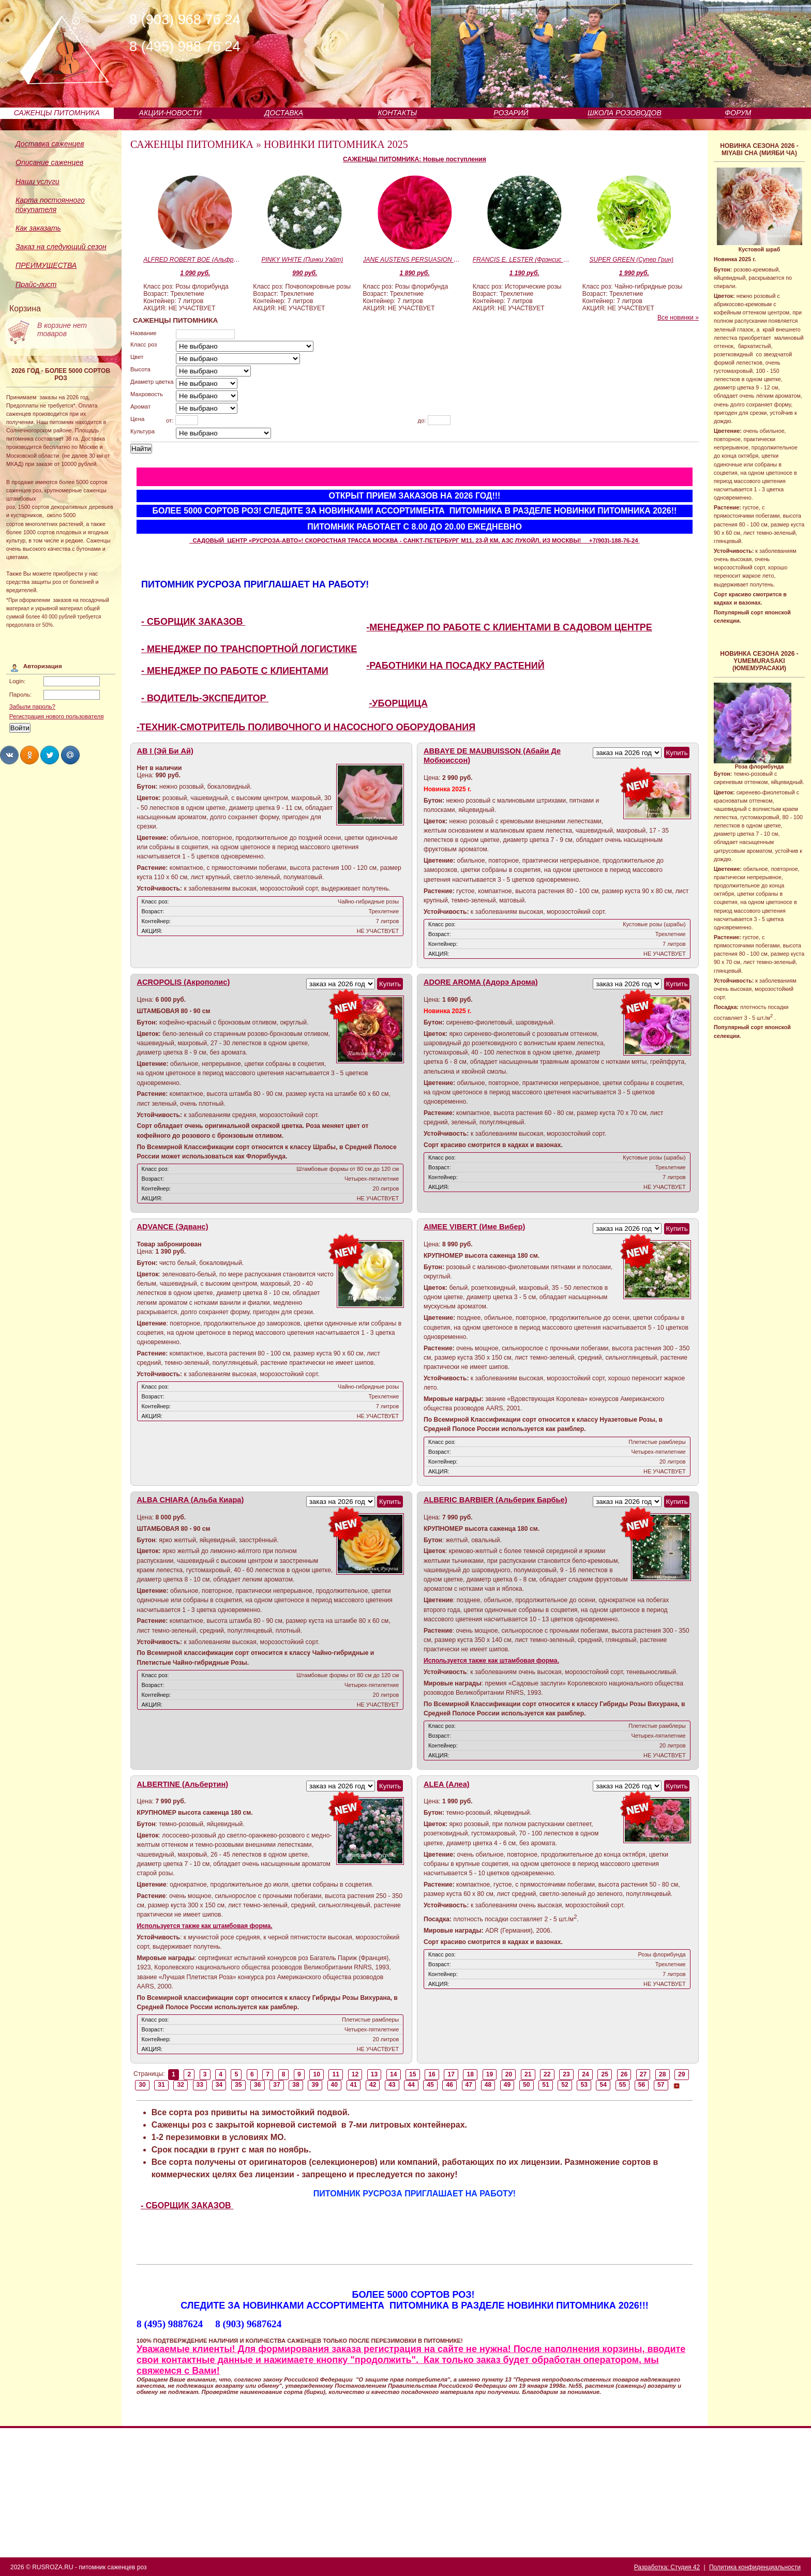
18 (470, 2074)
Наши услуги (37, 181)
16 (431, 2074)
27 (643, 2074)
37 (276, 2084)
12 (355, 2074)
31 (161, 2084)
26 (624, 2074)
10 (316, 2074)
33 (200, 2084)
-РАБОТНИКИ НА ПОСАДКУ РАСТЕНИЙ (455, 665)
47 (469, 2084)
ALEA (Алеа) (447, 1784)
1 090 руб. (195, 273)
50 (526, 2084)
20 (509, 2074)
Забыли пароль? (32, 706)
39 (315, 2084)
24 (585, 2074)
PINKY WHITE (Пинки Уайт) (302, 259)
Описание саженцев (49, 162)
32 (180, 2084)
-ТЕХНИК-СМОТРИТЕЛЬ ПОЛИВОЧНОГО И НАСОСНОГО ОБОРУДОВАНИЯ (306, 727)
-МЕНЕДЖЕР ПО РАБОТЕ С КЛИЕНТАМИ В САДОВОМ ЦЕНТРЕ (509, 627)
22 (547, 2074)
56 (641, 2084)
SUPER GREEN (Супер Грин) (632, 259)
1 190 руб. (524, 273)
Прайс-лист (36, 284)
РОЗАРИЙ (510, 113)
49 (507, 2084)
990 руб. (304, 273)
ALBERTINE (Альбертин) (183, 1784)
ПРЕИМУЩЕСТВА (46, 265)
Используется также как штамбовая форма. (491, 1660)
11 (336, 2074)
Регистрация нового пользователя (56, 716)
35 (238, 2084)
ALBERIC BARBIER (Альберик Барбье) (495, 1500)
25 (605, 2074)
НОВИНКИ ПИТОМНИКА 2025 (336, 144)
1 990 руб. (634, 273)
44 (411, 2084)
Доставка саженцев (50, 144)
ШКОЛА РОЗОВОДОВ (625, 113)
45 (430, 2084)
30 (142, 2084)
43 (392, 2084)
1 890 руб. (415, 273)
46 (449, 2084)
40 (334, 2084)
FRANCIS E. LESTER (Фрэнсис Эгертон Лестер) (522, 259)
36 (257, 2084)
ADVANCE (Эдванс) (172, 1227)
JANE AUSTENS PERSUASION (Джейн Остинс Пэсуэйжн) (412, 259)
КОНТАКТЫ (397, 113)
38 (295, 2084)
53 (584, 2084)
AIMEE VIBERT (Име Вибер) (474, 1227)
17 (451, 2074)
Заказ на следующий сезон (61, 247)
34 (219, 2084)
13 (374, 2074)
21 (528, 2074)
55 (622, 2084)
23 (566, 2074)
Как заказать (38, 228)
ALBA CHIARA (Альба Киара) (190, 1500)
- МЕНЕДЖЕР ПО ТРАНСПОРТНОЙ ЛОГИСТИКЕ (249, 649)
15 (412, 2074)
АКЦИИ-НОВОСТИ (170, 113)
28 (662, 2074)
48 (488, 2084)
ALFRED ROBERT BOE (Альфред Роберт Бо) (192, 259)
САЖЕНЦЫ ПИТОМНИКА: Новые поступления (414, 159)
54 (603, 2084)
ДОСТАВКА (284, 113)
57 (661, 2084)
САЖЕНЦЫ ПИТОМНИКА (57, 113)
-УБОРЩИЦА (398, 703)
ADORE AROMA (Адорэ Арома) (481, 982)
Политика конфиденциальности (755, 2567)
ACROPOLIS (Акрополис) (183, 982)
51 (545, 2084)
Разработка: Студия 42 (667, 2567)
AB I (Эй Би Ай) (165, 751)
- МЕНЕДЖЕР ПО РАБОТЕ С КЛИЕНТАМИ (234, 671)
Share (9, 755)
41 (353, 2084)
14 (393, 2074)
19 (489, 2074)
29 (681, 2074)
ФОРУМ (738, 113)
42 (373, 2084)
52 (564, 2084)
